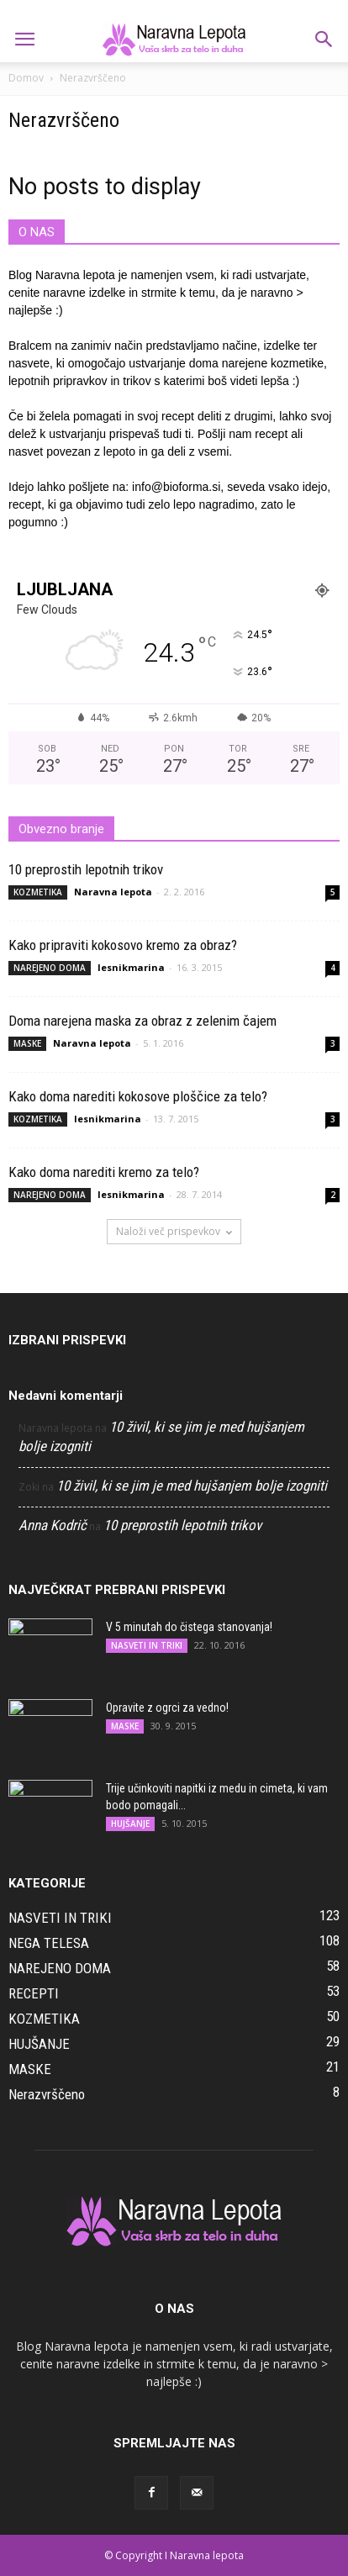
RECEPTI (33, 1993)
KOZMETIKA (37, 892)
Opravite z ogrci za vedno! (167, 1707)
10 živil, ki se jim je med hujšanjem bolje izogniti (191, 1485)
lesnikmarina (131, 967)
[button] (324, 39)
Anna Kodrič (52, 1525)
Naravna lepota (113, 891)
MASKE (27, 1043)
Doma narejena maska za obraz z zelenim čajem (142, 1020)
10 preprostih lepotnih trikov (85, 869)
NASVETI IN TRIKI (146, 1645)
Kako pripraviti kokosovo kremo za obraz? (122, 945)
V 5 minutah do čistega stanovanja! (189, 1627)
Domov (26, 78)
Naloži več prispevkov (174, 1231)
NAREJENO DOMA (49, 968)
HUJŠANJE (130, 1823)
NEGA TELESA (48, 1943)
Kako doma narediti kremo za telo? (103, 1172)
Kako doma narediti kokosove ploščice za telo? (137, 1096)
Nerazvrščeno (46, 2094)
